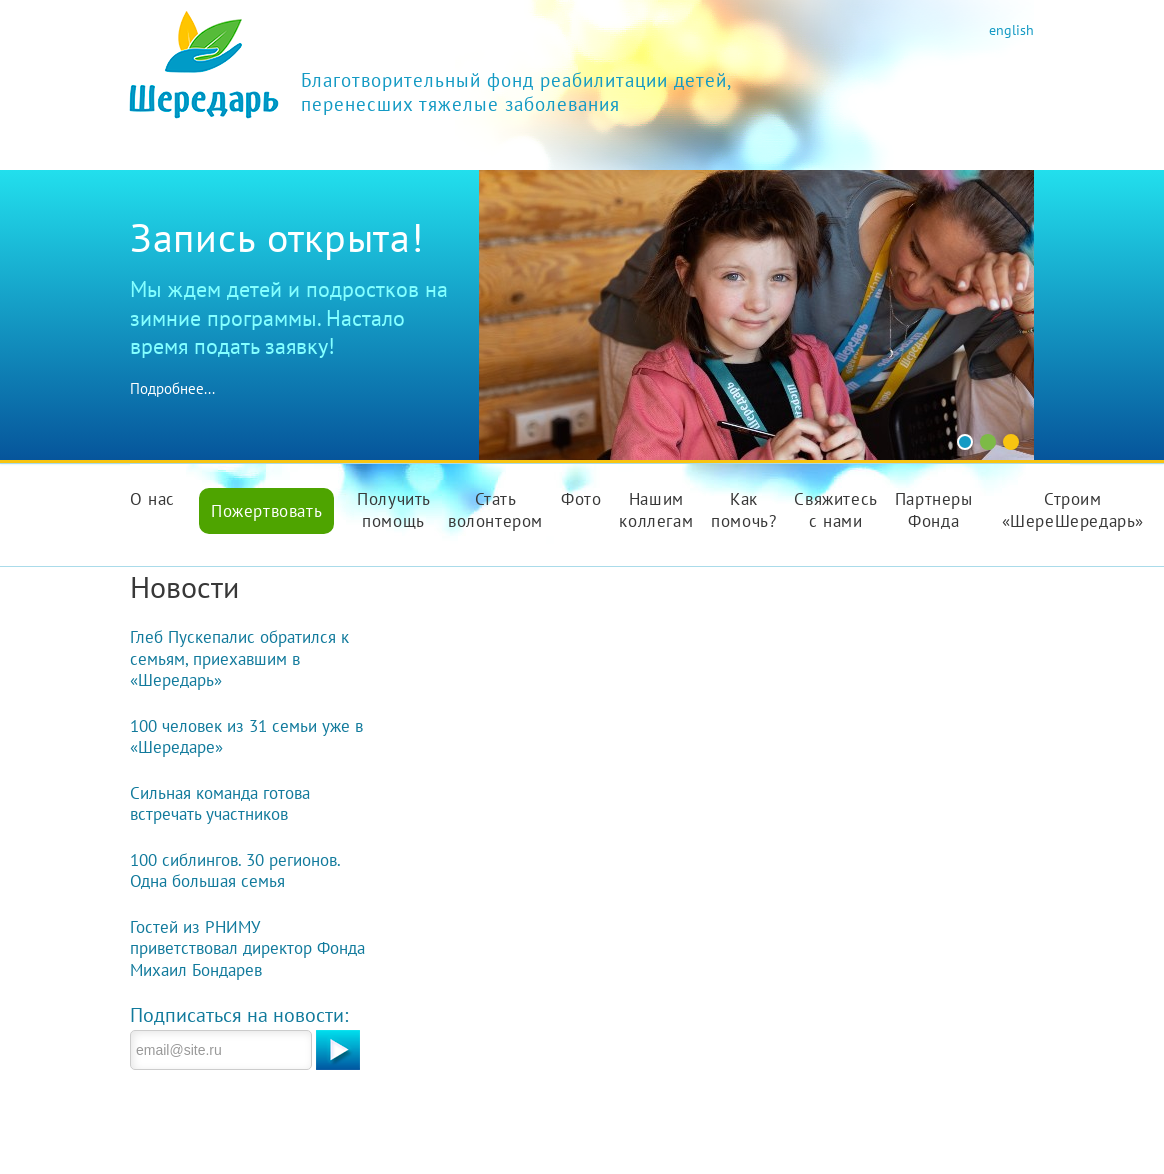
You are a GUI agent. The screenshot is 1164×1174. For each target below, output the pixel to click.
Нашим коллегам (656, 510)
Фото (581, 499)
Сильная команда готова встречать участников (220, 804)
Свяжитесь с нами (835, 510)
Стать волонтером (495, 510)
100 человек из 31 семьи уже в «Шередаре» (246, 737)
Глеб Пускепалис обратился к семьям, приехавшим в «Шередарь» (239, 658)
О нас (152, 499)
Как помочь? (743, 510)
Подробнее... (172, 388)
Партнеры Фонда (934, 510)
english (1011, 29)
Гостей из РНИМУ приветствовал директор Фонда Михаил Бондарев (247, 948)
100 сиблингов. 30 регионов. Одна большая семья (235, 871)
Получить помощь (394, 510)
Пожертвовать (266, 511)
